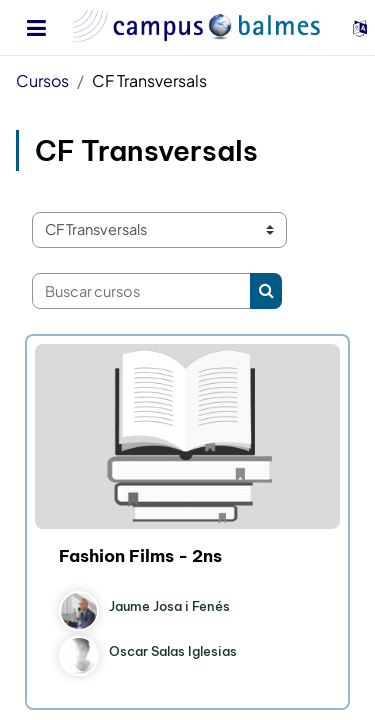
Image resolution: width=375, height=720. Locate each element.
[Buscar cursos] (141, 291)
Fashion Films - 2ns (140, 556)
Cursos (42, 80)
